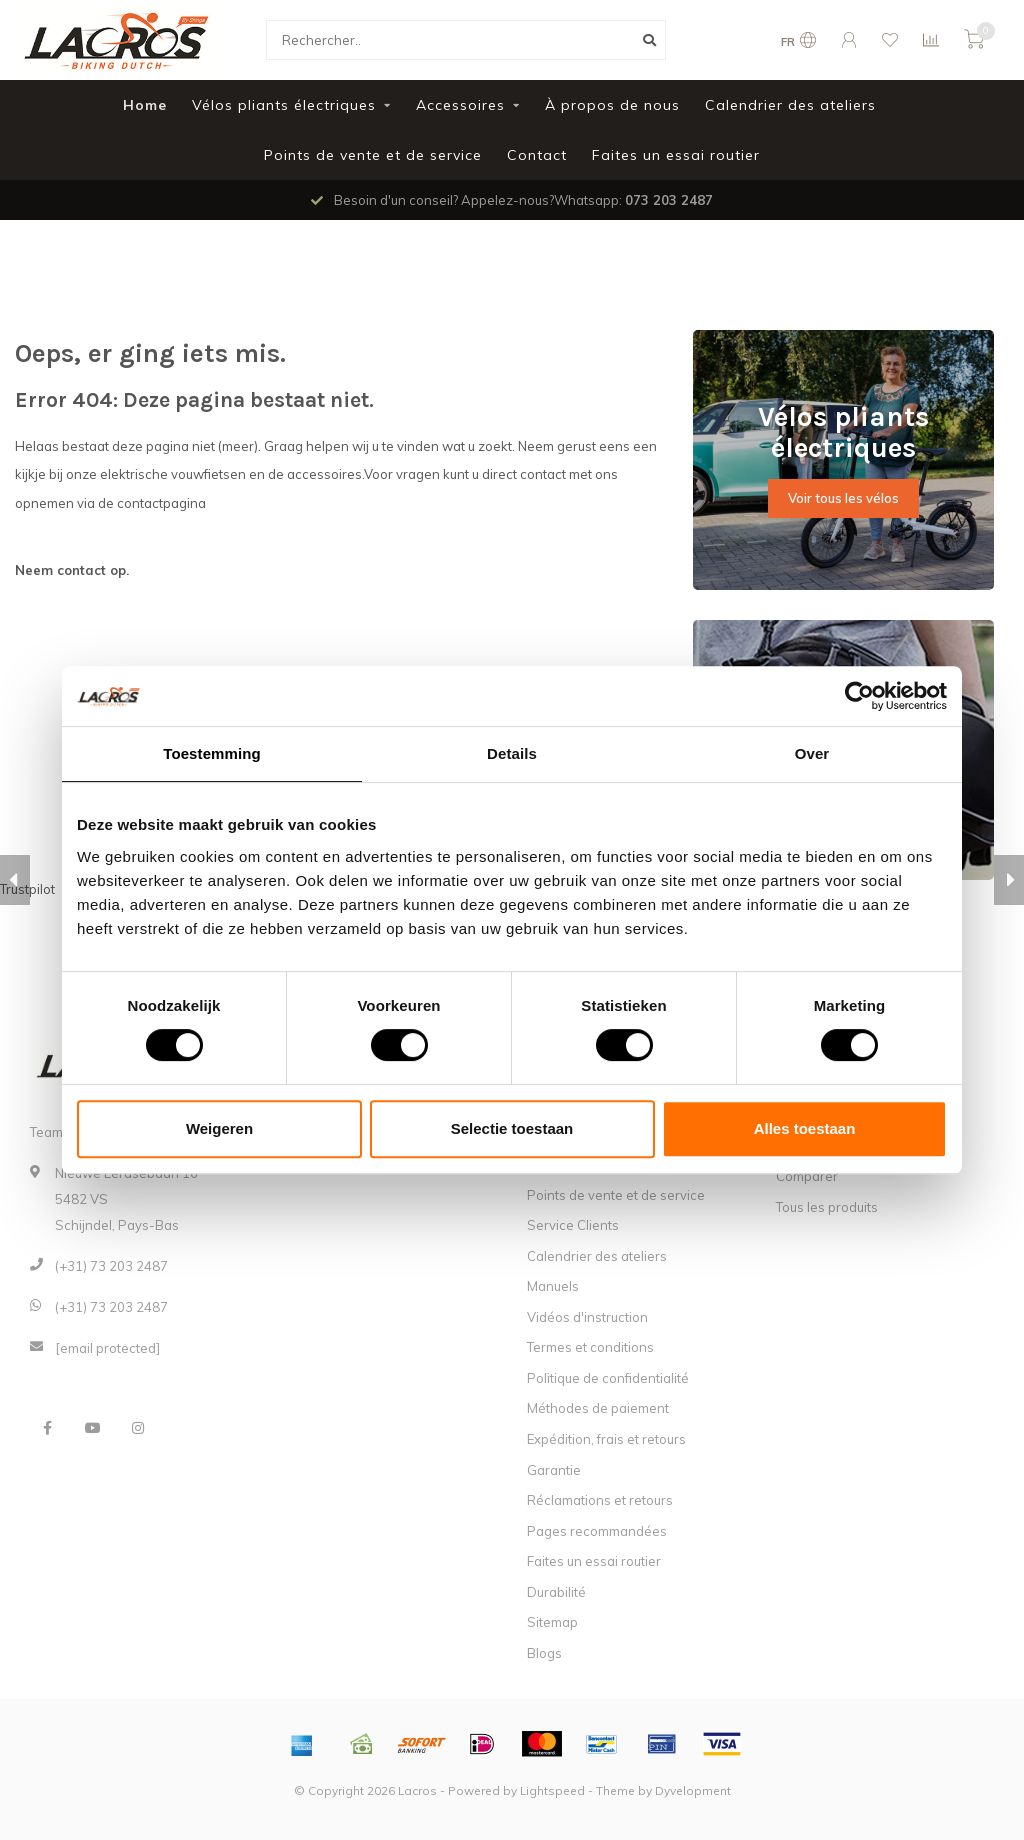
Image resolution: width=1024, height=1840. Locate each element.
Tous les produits (827, 1207)
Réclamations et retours (600, 1500)
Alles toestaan (805, 1128)
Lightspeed (552, 1790)
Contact (537, 155)
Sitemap (552, 1622)
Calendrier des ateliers (790, 105)
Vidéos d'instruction (587, 1317)
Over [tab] (812, 753)
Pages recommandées (597, 1531)
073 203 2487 (669, 200)
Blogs (544, 1653)
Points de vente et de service (373, 155)
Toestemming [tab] (212, 753)
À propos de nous (612, 105)
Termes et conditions (590, 1347)
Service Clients (573, 1225)
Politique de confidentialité (608, 1378)
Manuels (553, 1286)
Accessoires (460, 105)
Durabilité (556, 1592)
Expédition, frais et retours (606, 1439)
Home (145, 105)
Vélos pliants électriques (284, 105)
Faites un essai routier (676, 155)
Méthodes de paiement (598, 1408)
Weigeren (219, 1128)
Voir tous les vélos (843, 498)
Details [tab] (512, 753)
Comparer (807, 1176)
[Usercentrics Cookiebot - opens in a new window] (859, 696)
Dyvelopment (693, 1790)
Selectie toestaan (512, 1128)
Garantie (554, 1470)
